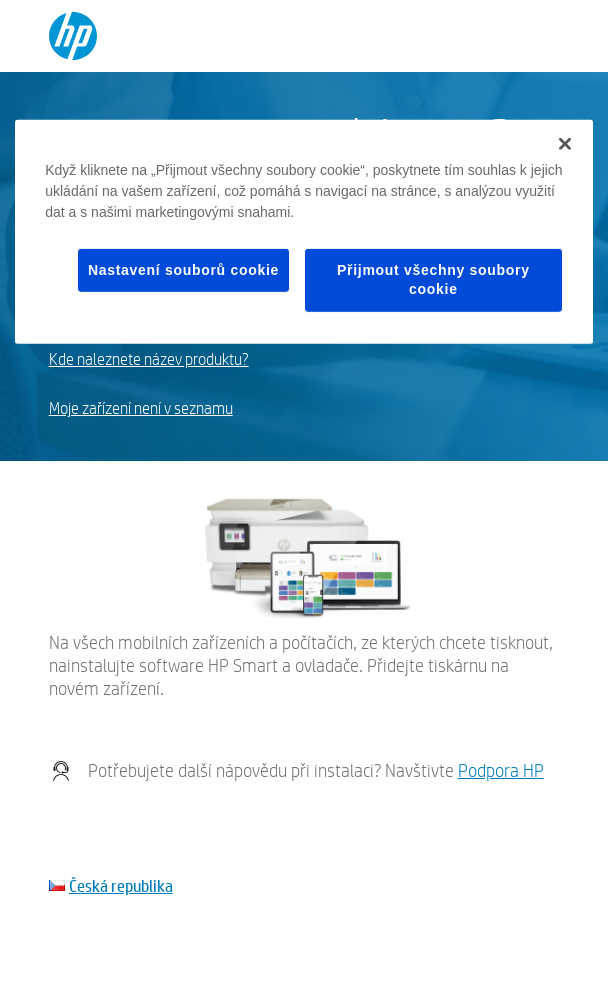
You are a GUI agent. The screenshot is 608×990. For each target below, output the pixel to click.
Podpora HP (501, 770)
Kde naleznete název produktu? (149, 359)
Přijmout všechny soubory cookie (433, 279)
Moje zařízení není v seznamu (141, 408)
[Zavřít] (565, 143)
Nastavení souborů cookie (183, 269)
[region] (304, 231)
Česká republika (121, 885)
